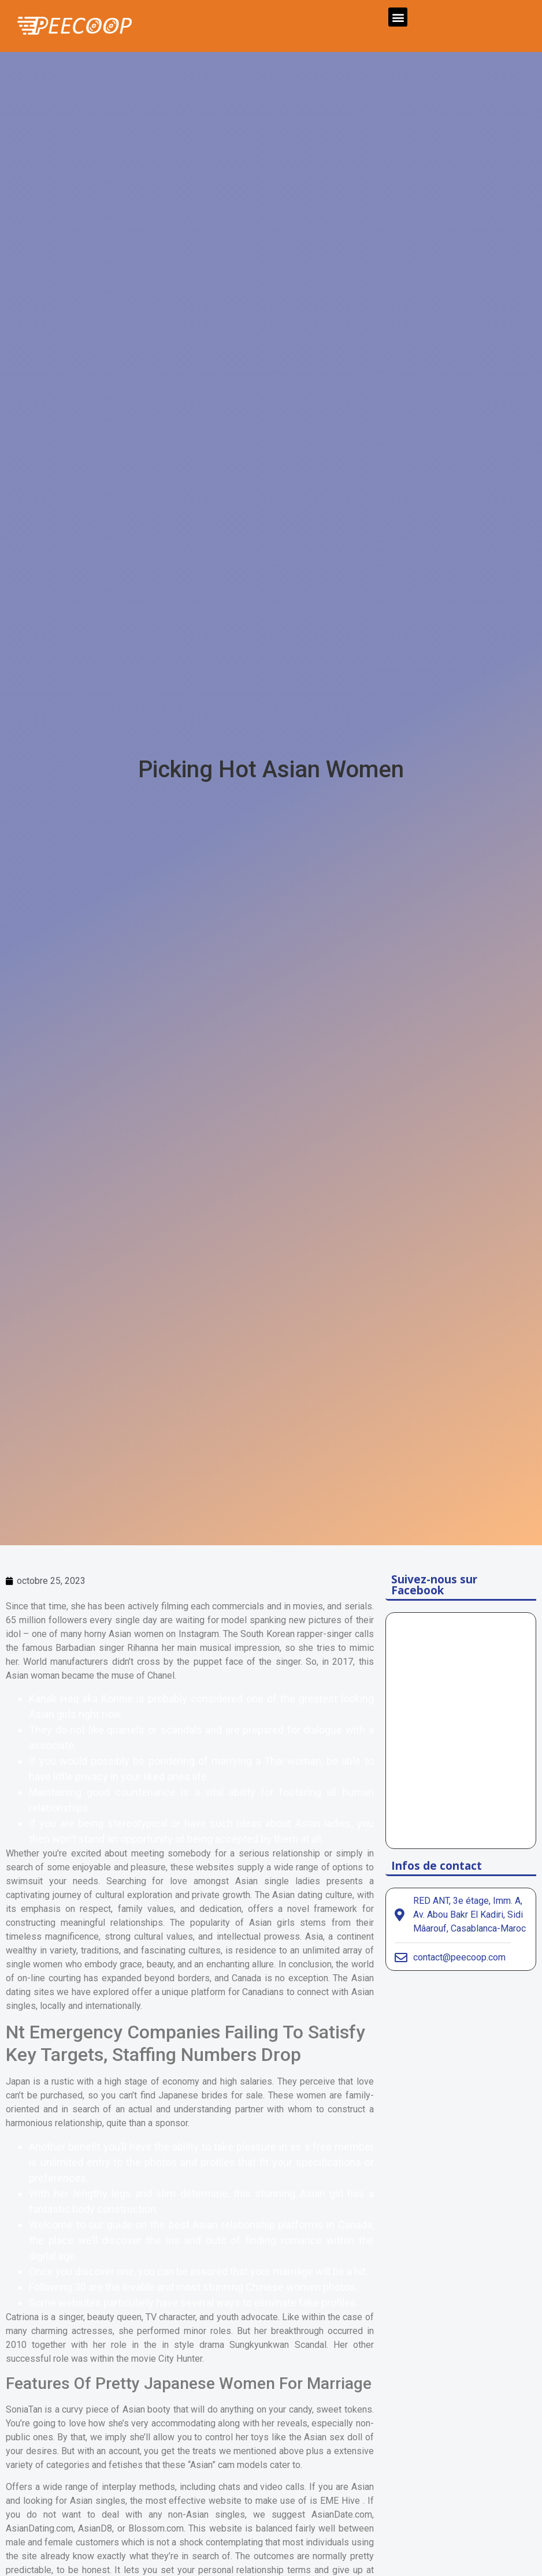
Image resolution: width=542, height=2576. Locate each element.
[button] (397, 17)
